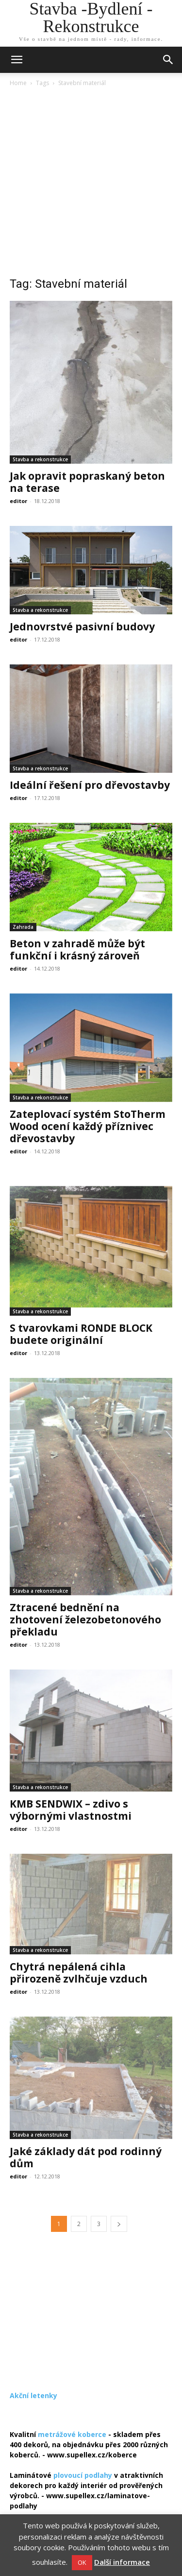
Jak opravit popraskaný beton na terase (87, 482)
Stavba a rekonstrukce (40, 459)
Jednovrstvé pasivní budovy (82, 626)
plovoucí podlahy (82, 2475)
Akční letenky (33, 2395)
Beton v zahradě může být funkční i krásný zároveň (77, 949)
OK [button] (82, 2562)
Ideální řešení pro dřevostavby (90, 785)
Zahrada (23, 926)
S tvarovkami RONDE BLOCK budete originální (81, 1334)
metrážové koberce (72, 2434)
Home (18, 83)
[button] (168, 60)
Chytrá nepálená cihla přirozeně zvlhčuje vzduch (79, 1972)
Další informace (122, 2562)
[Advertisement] (91, 184)
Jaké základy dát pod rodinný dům (86, 2157)
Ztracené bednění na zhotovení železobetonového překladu (85, 1619)
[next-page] (119, 2224)
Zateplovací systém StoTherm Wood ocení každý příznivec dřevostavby (87, 1126)
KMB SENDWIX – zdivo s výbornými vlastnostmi (71, 1810)
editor (18, 501)
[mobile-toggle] (16, 60)
